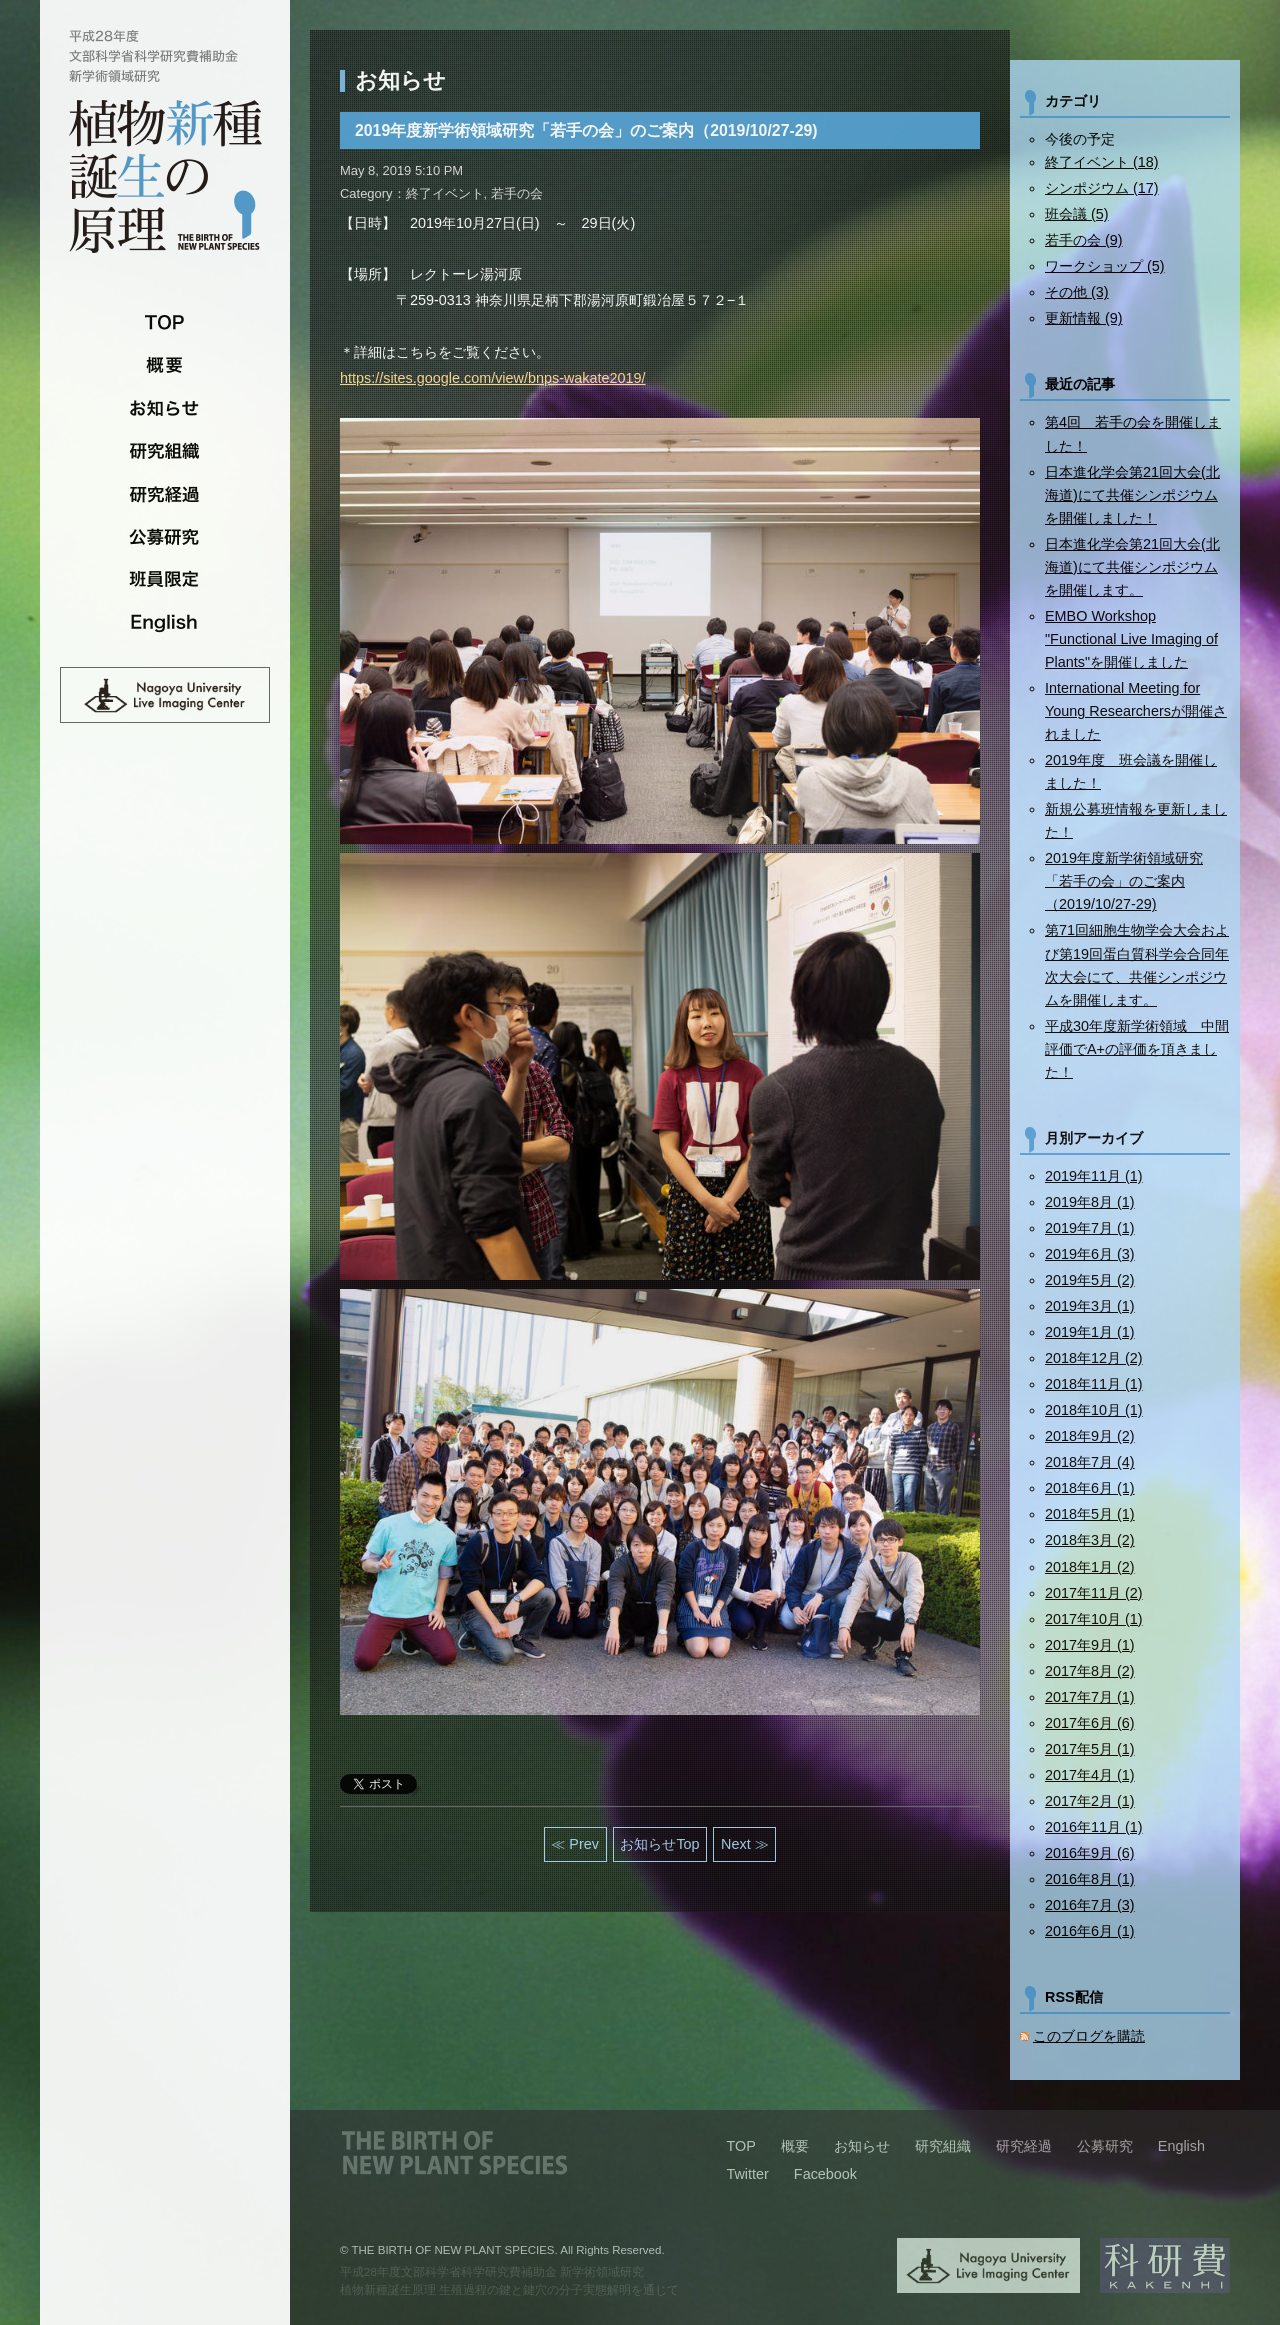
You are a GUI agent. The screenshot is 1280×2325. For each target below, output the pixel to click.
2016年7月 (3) (1090, 1905)
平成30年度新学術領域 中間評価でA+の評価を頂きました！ (1137, 1049)
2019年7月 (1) (1090, 1228)
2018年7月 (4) (1090, 1462)
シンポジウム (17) (1102, 188)
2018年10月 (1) (1094, 1410)
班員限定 (165, 580)
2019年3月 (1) (1090, 1306)
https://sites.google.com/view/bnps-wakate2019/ (493, 378)
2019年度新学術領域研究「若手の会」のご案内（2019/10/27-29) (1124, 881)
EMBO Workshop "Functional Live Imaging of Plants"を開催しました (1131, 639)
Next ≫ (745, 1844)
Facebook (825, 2174)
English (165, 623)
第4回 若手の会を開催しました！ (1133, 433)
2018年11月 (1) (1094, 1384)
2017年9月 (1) (1090, 1645)
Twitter (747, 2174)
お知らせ (165, 408)
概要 (165, 365)
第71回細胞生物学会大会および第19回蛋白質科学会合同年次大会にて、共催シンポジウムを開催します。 (1137, 964)
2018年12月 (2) (1094, 1358)
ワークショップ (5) (1105, 266)
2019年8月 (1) (1090, 1202)
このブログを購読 (1089, 2036)
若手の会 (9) (1084, 240)
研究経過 (165, 494)
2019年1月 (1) (1090, 1332)
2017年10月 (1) (1094, 1619)
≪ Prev (575, 1844)
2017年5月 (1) (1090, 1749)
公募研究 (165, 537)
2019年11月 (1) (1094, 1176)
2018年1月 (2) (1090, 1567)
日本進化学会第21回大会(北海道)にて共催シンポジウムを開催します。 (1132, 567)
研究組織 (165, 451)
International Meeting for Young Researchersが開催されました (1136, 711)
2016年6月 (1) (1090, 1931)
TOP (165, 322)
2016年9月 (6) (1090, 1853)
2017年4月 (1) (1090, 1775)
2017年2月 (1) (1090, 1801)
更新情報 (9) (1084, 318)
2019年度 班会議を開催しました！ (1131, 771)
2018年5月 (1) (1090, 1514)
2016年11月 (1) (1094, 1827)
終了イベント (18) (1102, 162)
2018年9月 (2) (1090, 1436)
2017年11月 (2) (1094, 1593)
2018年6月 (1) (1090, 1488)
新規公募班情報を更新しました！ (1136, 820)
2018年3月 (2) (1090, 1540)
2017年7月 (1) (1090, 1697)
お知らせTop (659, 1844)
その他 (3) (1077, 292)
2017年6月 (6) (1090, 1723)
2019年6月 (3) (1090, 1254)
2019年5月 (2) (1090, 1280)
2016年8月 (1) (1090, 1879)
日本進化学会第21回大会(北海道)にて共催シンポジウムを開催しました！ (1132, 495)
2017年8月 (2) (1090, 1671)
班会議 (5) (1077, 214)
